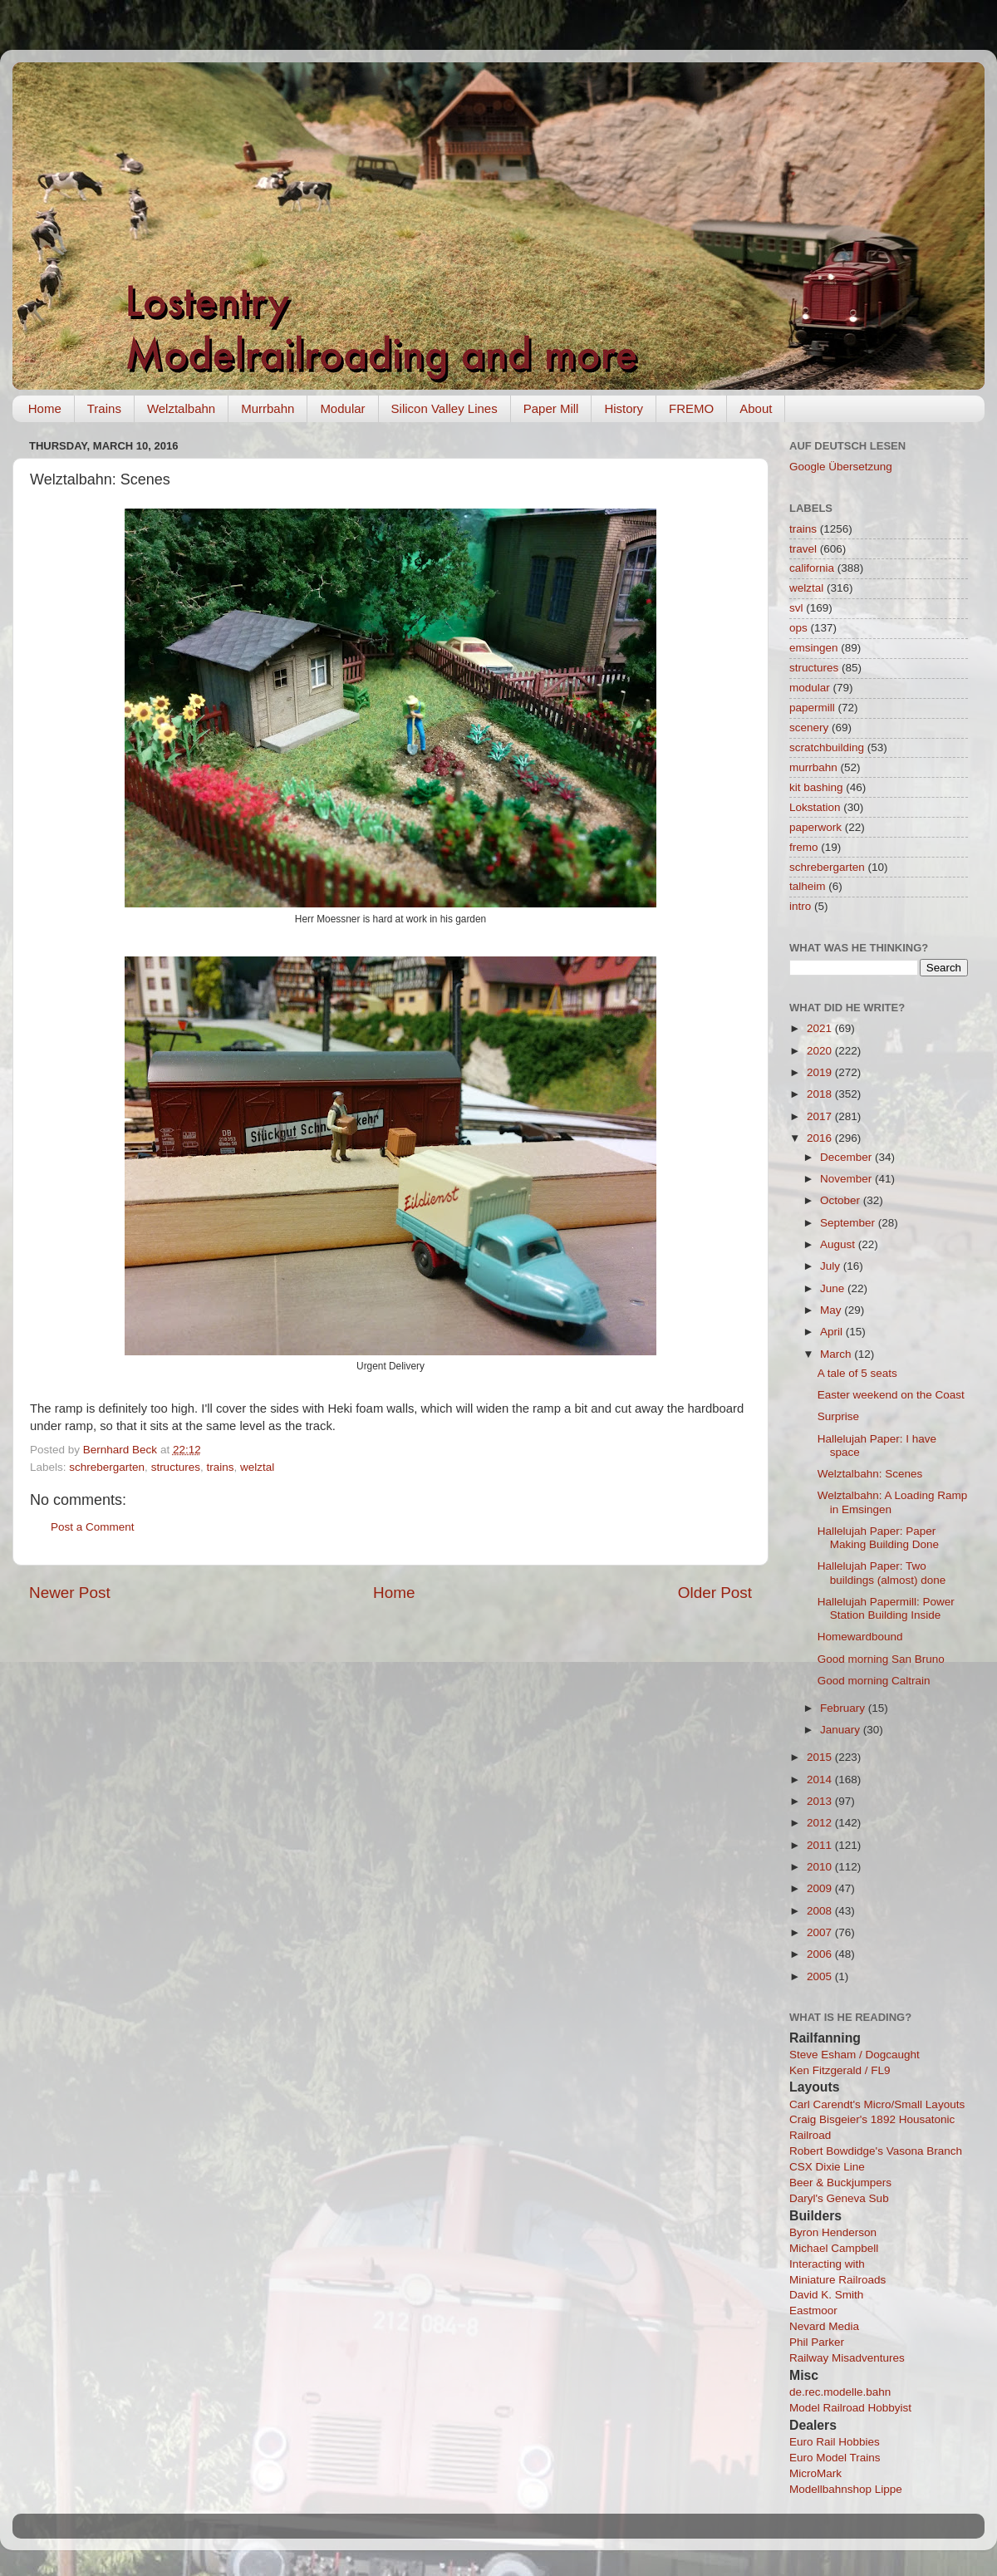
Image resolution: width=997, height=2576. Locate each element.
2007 (821, 1932)
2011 (821, 1845)
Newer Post (70, 1592)
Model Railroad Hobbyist (850, 2407)
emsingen (813, 648)
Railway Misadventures (847, 2358)
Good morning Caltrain (874, 1680)
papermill (812, 707)
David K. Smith (826, 2294)
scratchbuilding (826, 747)
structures (175, 1467)
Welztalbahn (181, 408)
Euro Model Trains (835, 2457)
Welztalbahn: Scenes (870, 1473)
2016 (821, 1138)
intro (800, 906)
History (623, 408)
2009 (821, 1888)
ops (798, 628)
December (847, 1157)
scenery (808, 727)
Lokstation (815, 807)
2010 (821, 1867)
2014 (821, 1779)
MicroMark (815, 2473)
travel (803, 549)
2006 (821, 1954)
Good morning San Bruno (881, 1659)
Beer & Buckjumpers (840, 2182)
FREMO (691, 408)
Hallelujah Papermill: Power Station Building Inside (886, 1608)
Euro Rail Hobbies (834, 2442)
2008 (821, 1911)
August (839, 1244)
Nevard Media (824, 2326)
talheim (807, 886)
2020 (821, 1051)
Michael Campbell (833, 2248)
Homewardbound (860, 1636)
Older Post (715, 1592)
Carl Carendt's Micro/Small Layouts (877, 2104)
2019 (821, 1072)
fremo (803, 847)
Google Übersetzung (840, 466)
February (844, 1708)
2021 (821, 1028)
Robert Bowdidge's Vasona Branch (875, 2151)
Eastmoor (813, 2310)
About (755, 408)
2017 (821, 1116)
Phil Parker (816, 2342)
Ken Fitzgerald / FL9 (840, 2070)
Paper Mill (551, 408)
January (841, 1729)
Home (44, 408)
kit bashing (816, 787)
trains (219, 1467)
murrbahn (813, 767)
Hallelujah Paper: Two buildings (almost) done (882, 1572)
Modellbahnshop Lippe (845, 2489)
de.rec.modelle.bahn (840, 2392)
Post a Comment (93, 1527)
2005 (821, 1976)
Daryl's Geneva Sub (839, 2198)
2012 (821, 1822)
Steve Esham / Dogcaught (854, 2054)
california (811, 568)
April (833, 1331)
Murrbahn (267, 408)
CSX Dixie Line (827, 2167)
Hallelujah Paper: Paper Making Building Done (878, 1538)
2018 (821, 1094)
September (849, 1223)
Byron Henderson (833, 2232)
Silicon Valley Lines (444, 408)
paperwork (815, 827)
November (847, 1178)
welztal (257, 1467)
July (831, 1266)
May (832, 1310)
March (837, 1354)
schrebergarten (107, 1467)
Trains (104, 408)
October (841, 1200)
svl (796, 608)
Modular (342, 408)
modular (809, 687)
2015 (821, 1757)
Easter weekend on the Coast (891, 1395)
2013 (821, 1801)
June (833, 1288)
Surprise (838, 1416)
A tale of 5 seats (857, 1373)
